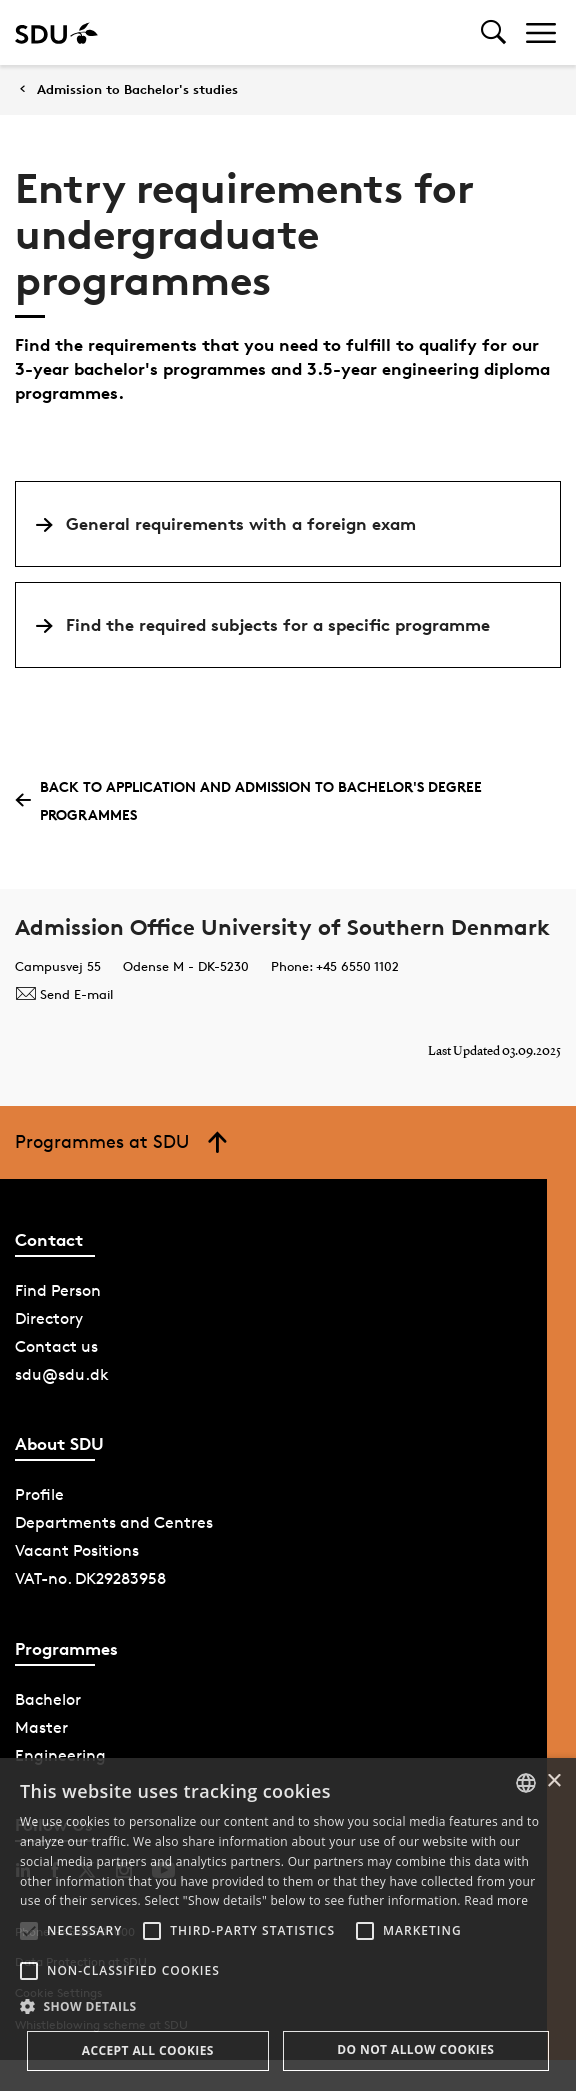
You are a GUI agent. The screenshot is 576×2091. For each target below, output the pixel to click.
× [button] (553, 1781)
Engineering (60, 1755)
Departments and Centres (114, 1522)
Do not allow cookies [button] (415, 2049)
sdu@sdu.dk (62, 1374)
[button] (29, 1931)
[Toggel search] (493, 32)
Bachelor (48, 1699)
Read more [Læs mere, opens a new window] (496, 1900)
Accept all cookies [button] (148, 2050)
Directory (49, 1318)
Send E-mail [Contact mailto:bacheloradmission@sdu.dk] (64, 994)
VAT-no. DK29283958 (90, 1578)
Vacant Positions (77, 1550)
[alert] (288, 1924)
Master (41, 1727)
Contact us (56, 1346)
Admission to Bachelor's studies (137, 89)
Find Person (58, 1290)
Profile (39, 1494)
